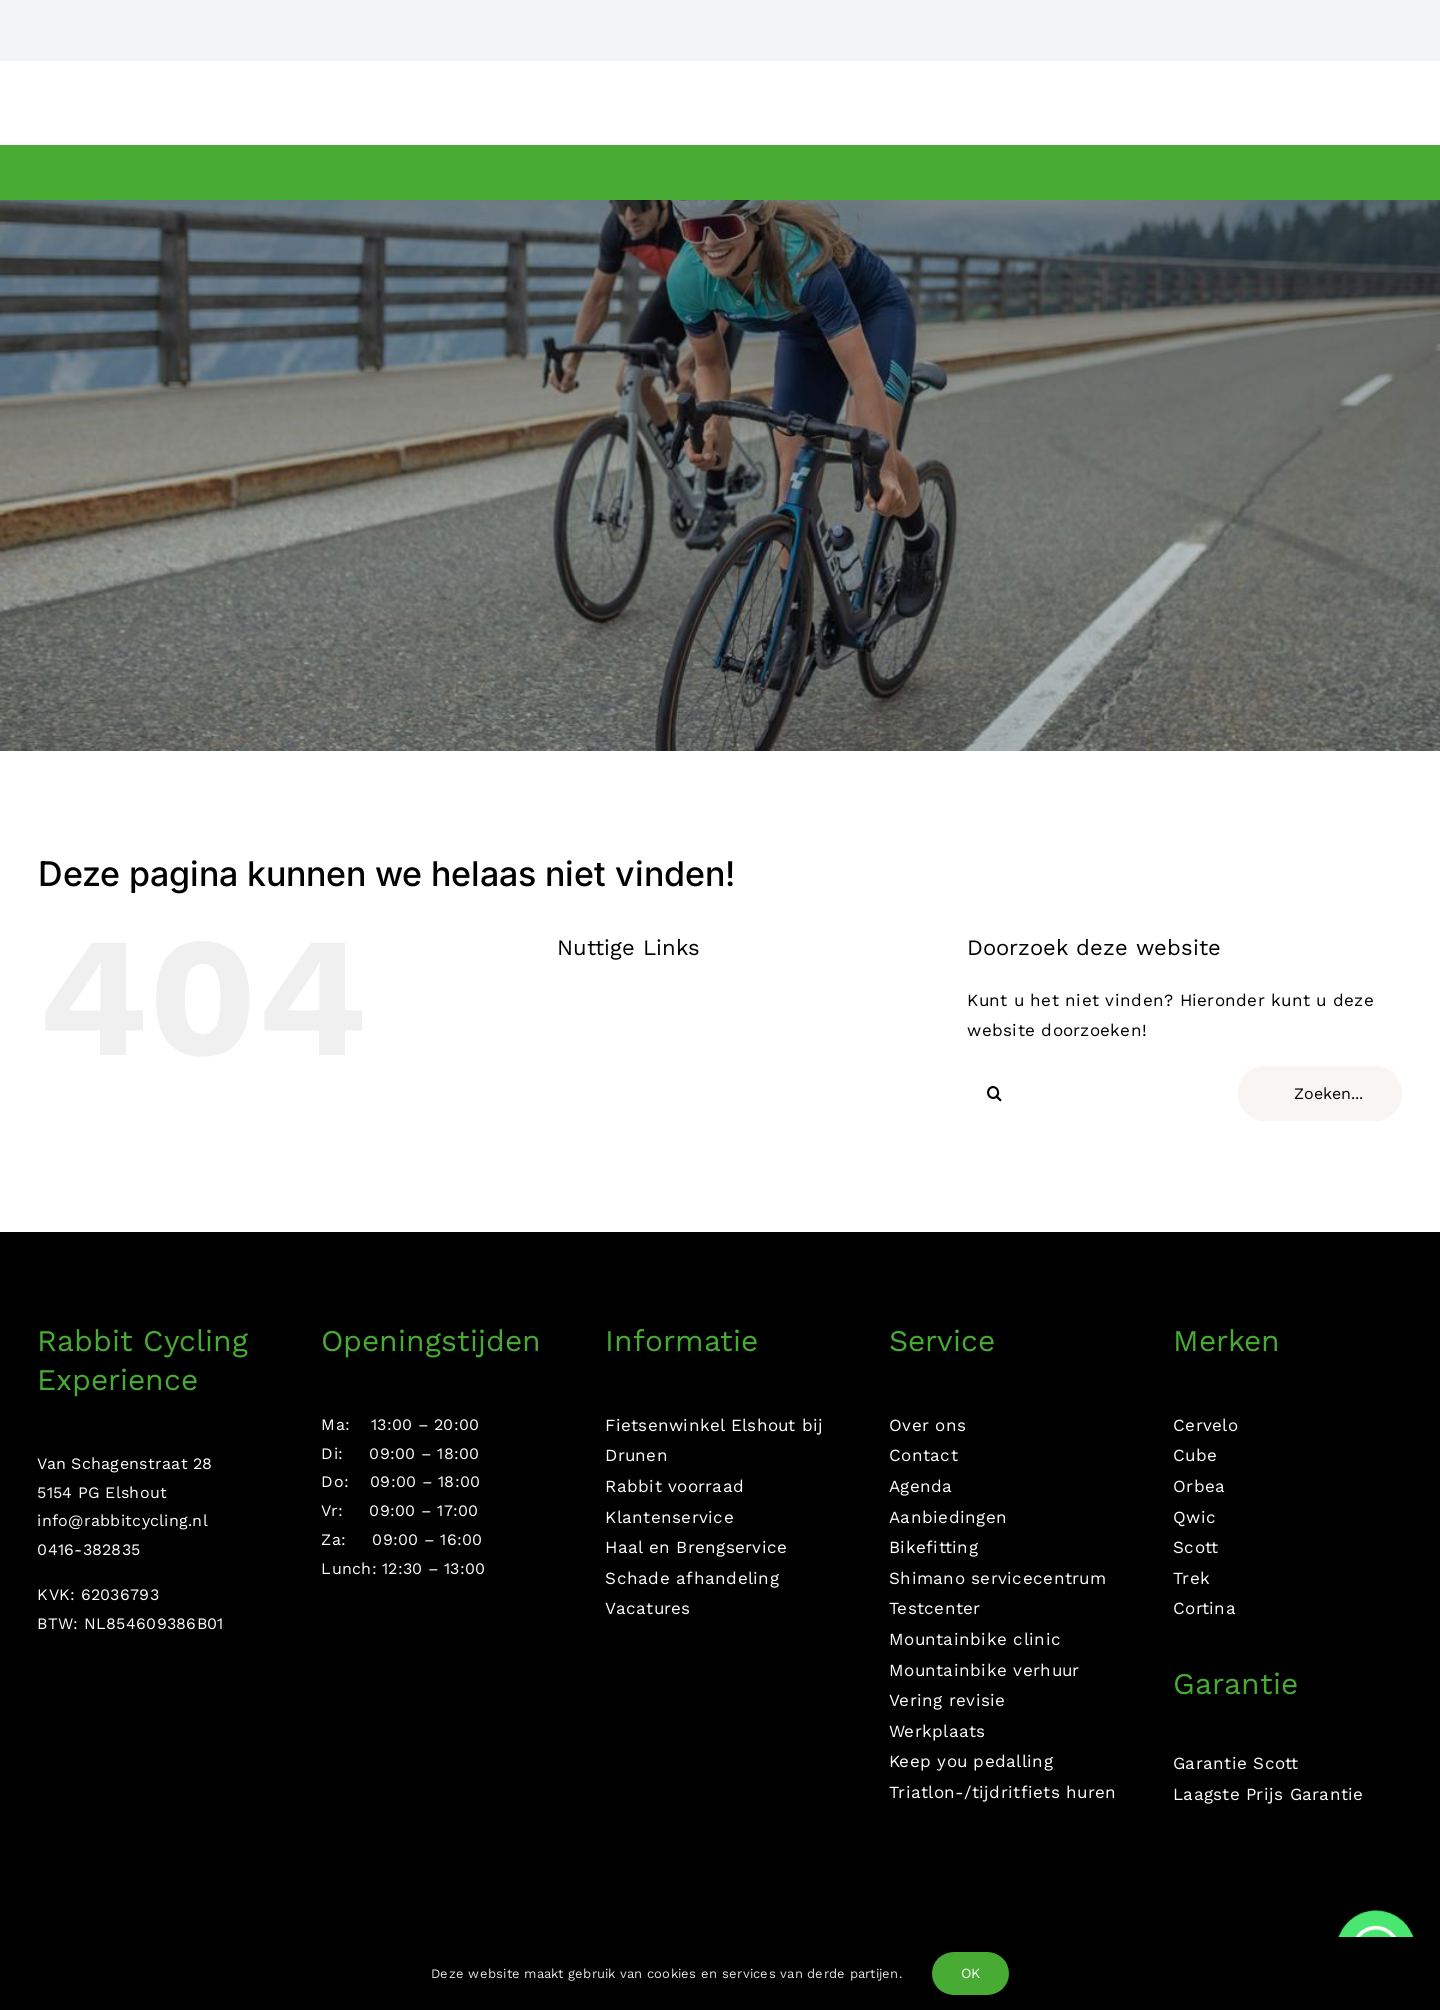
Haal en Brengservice (696, 1547)
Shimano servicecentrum (997, 1578)
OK (970, 1973)
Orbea (1199, 1486)
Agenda (921, 1486)
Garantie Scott (1236, 1763)
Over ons (927, 1425)
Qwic (1194, 1517)
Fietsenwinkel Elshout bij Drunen (714, 1440)
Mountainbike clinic (975, 1639)
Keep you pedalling (971, 1761)
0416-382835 (88, 1549)
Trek (1191, 1578)
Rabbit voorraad (674, 1486)
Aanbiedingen (948, 1517)
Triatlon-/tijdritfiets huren (1002, 1792)
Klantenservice (669, 1517)
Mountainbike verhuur (984, 1670)
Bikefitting (933, 1547)
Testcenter (935, 1608)
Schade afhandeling (692, 1578)
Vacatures (647, 1608)
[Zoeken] (994, 1093)
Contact (923, 1455)
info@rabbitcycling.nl (122, 1520)
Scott (1195, 1547)
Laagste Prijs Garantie (1268, 1794)
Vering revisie (947, 1700)
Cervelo (1205, 1425)
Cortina (1204, 1608)
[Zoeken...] (1320, 1093)
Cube (1195, 1455)
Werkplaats (937, 1731)
